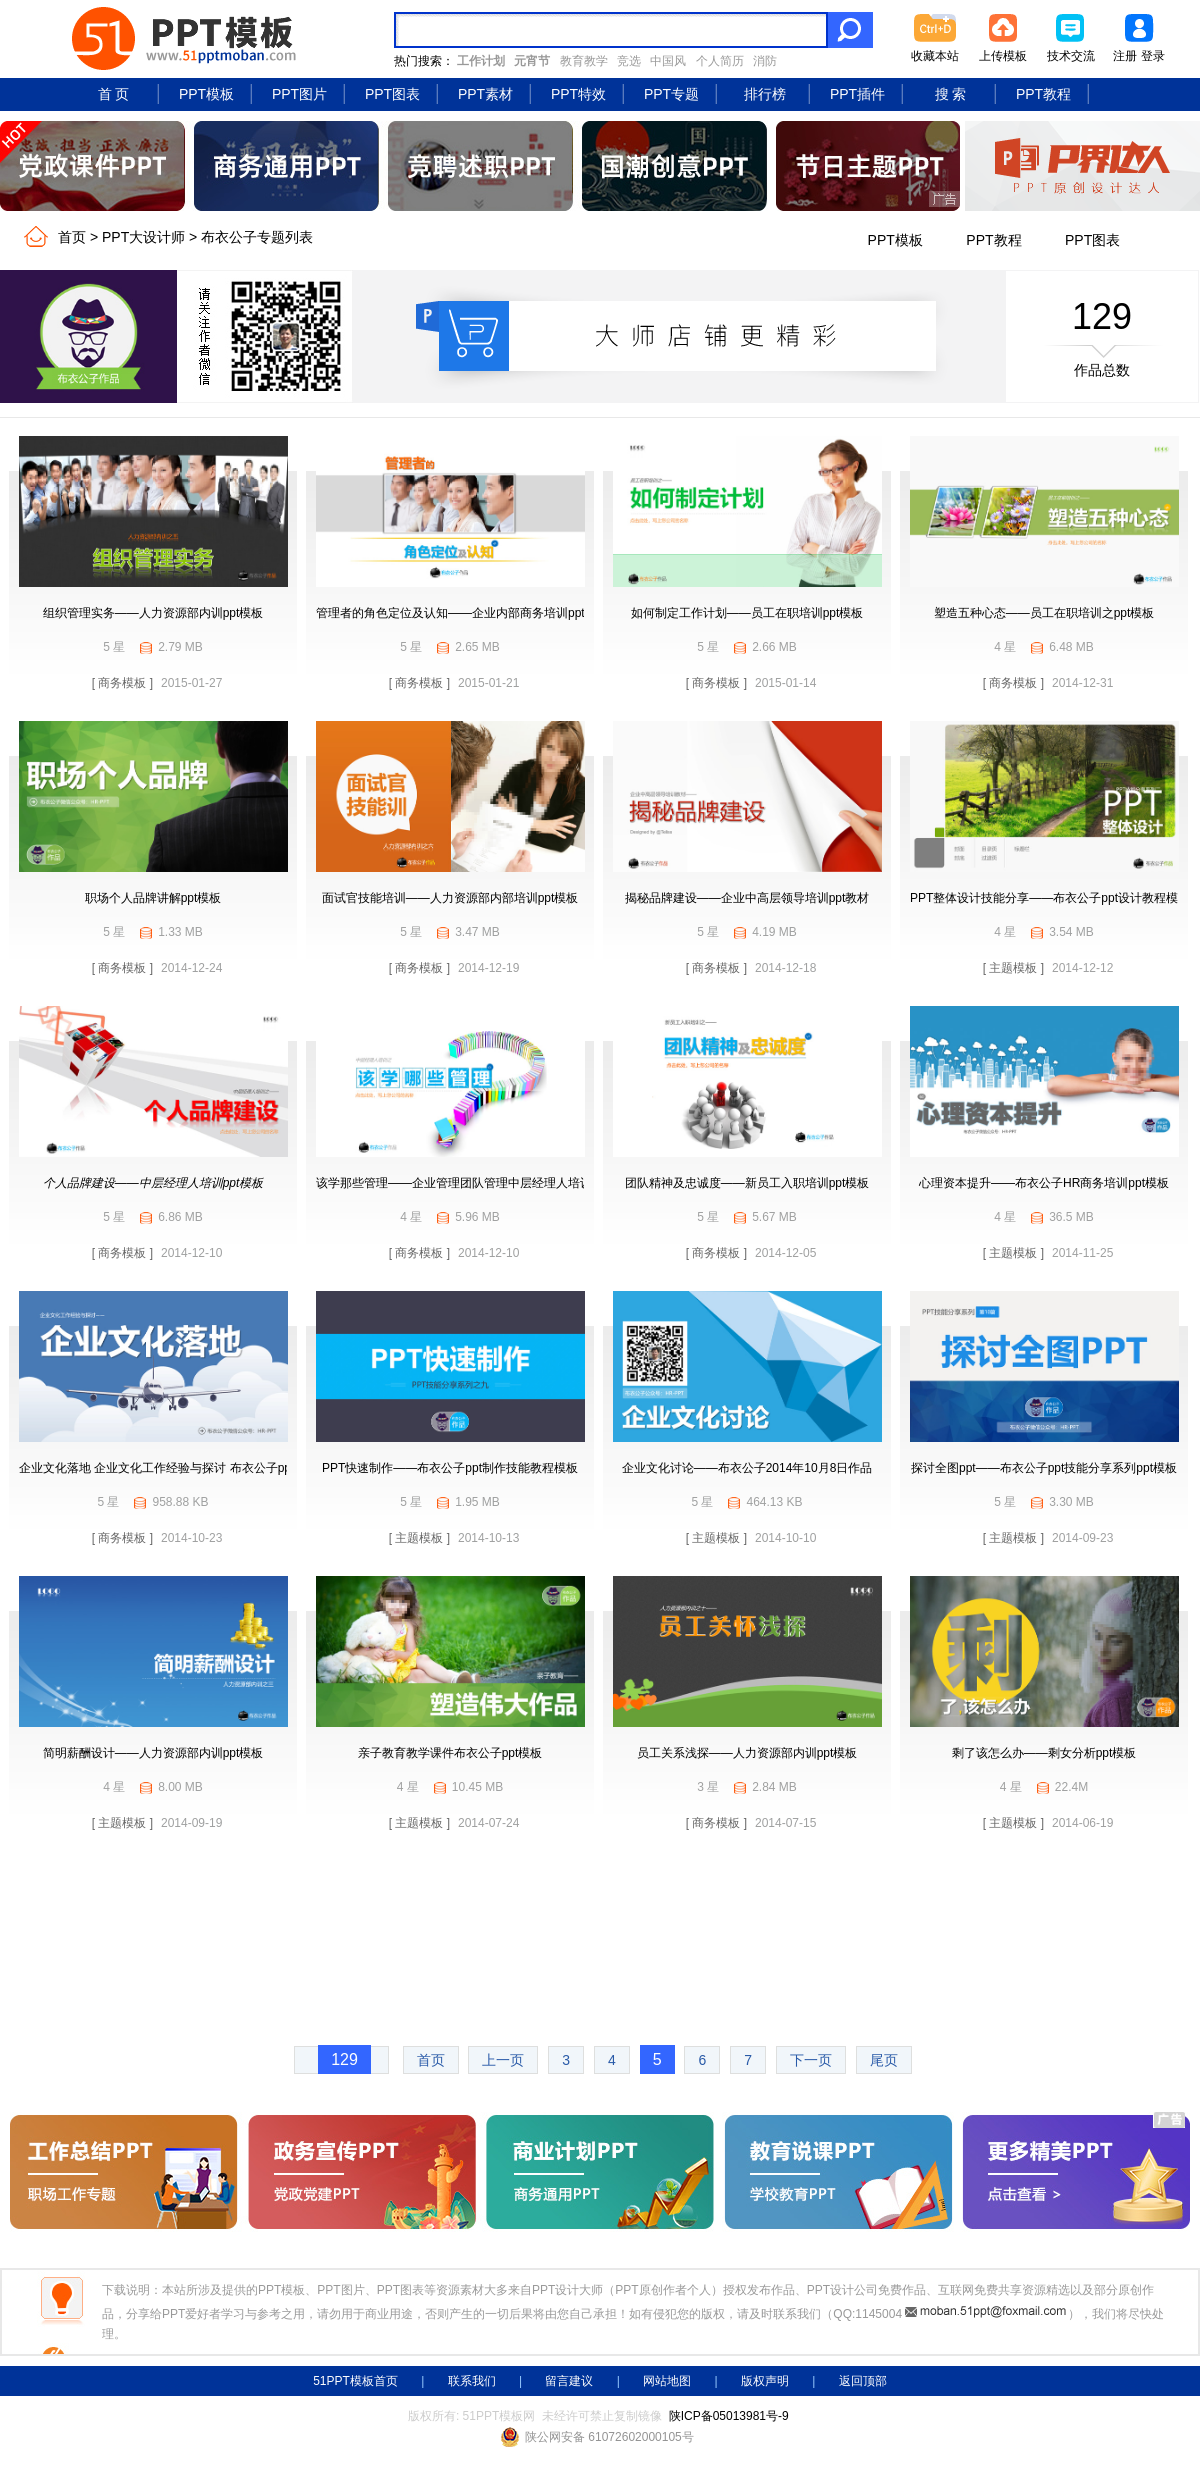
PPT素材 (485, 94)
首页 (72, 237)
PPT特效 (578, 94)
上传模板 (1003, 56)
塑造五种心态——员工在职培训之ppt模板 (1044, 613)
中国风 (668, 61)
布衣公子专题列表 (257, 237)
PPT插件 (857, 94)
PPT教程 (1043, 94)
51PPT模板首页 (355, 2381)
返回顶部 (863, 2381)
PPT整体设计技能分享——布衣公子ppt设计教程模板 (1050, 898)
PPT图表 (392, 94)
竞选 (629, 61)
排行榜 (765, 94)
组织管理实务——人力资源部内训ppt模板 (153, 613)
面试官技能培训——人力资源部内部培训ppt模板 (450, 898)
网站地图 (667, 2381)
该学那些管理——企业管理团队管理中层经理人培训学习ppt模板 (486, 1183)
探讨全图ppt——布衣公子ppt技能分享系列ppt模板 (1044, 1468)
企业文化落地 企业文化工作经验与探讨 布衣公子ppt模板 (168, 1468)
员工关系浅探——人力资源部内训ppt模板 (747, 1753)
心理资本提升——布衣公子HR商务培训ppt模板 (1044, 1183)
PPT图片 (299, 94)
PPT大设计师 (143, 237)
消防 (765, 61)
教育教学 (584, 61)
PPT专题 (671, 94)
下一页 (811, 2060)
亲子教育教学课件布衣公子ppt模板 (450, 1753)
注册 (1125, 56)
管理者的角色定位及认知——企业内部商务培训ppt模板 (462, 613)
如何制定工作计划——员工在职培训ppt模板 (747, 613)
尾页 (884, 2060)
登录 (1153, 56)
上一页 (503, 2060)
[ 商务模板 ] (122, 683)
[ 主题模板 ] (1013, 968)
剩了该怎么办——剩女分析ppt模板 (1044, 1753)
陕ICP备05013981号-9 (729, 2416)
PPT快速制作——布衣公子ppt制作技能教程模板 (450, 1468)
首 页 (114, 94)
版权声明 (765, 2381)
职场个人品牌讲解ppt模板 (153, 898)
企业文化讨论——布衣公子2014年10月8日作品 (747, 1468)
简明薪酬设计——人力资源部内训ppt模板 (153, 1753)
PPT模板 (206, 94)
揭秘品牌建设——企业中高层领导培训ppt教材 (747, 898)
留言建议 (569, 2381)
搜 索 (951, 94)
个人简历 (720, 61)
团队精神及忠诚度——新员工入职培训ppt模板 (747, 1183)
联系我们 (472, 2381)
